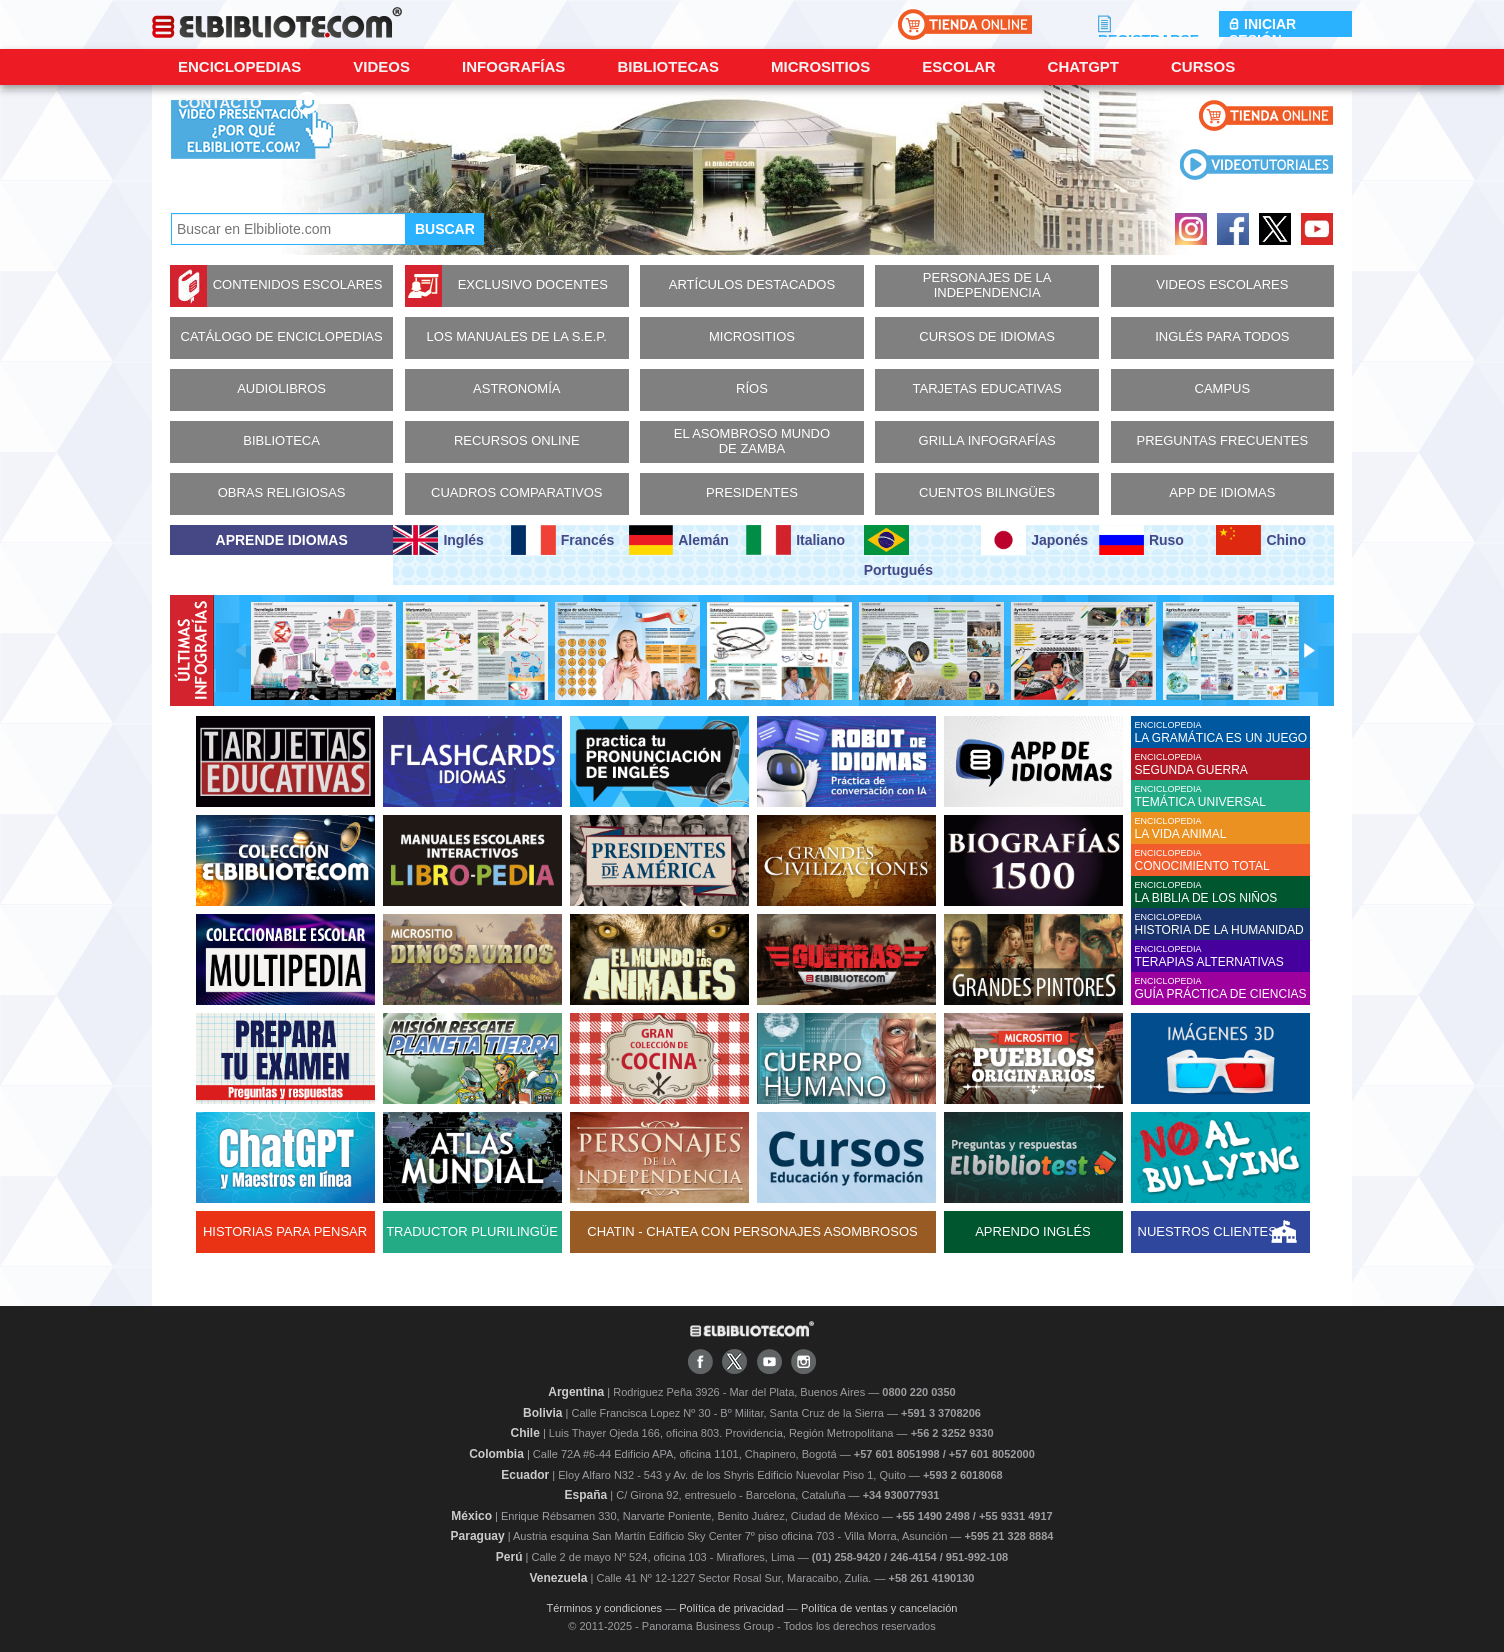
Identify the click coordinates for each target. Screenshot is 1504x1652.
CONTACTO (220, 102)
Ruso (1141, 540)
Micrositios (820, 66)
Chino (1261, 540)
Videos (381, 66)
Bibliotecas (668, 66)
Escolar (958, 66)
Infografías (513, 66)
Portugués (898, 551)
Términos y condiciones (605, 1608)
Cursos (1203, 66)
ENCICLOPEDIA (1222, 732)
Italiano (795, 540)
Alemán (679, 540)
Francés (562, 540)
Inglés (438, 540)
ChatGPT (1083, 66)
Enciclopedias (239, 66)
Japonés (1034, 540)
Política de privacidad (731, 1608)
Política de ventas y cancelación (879, 1608)
